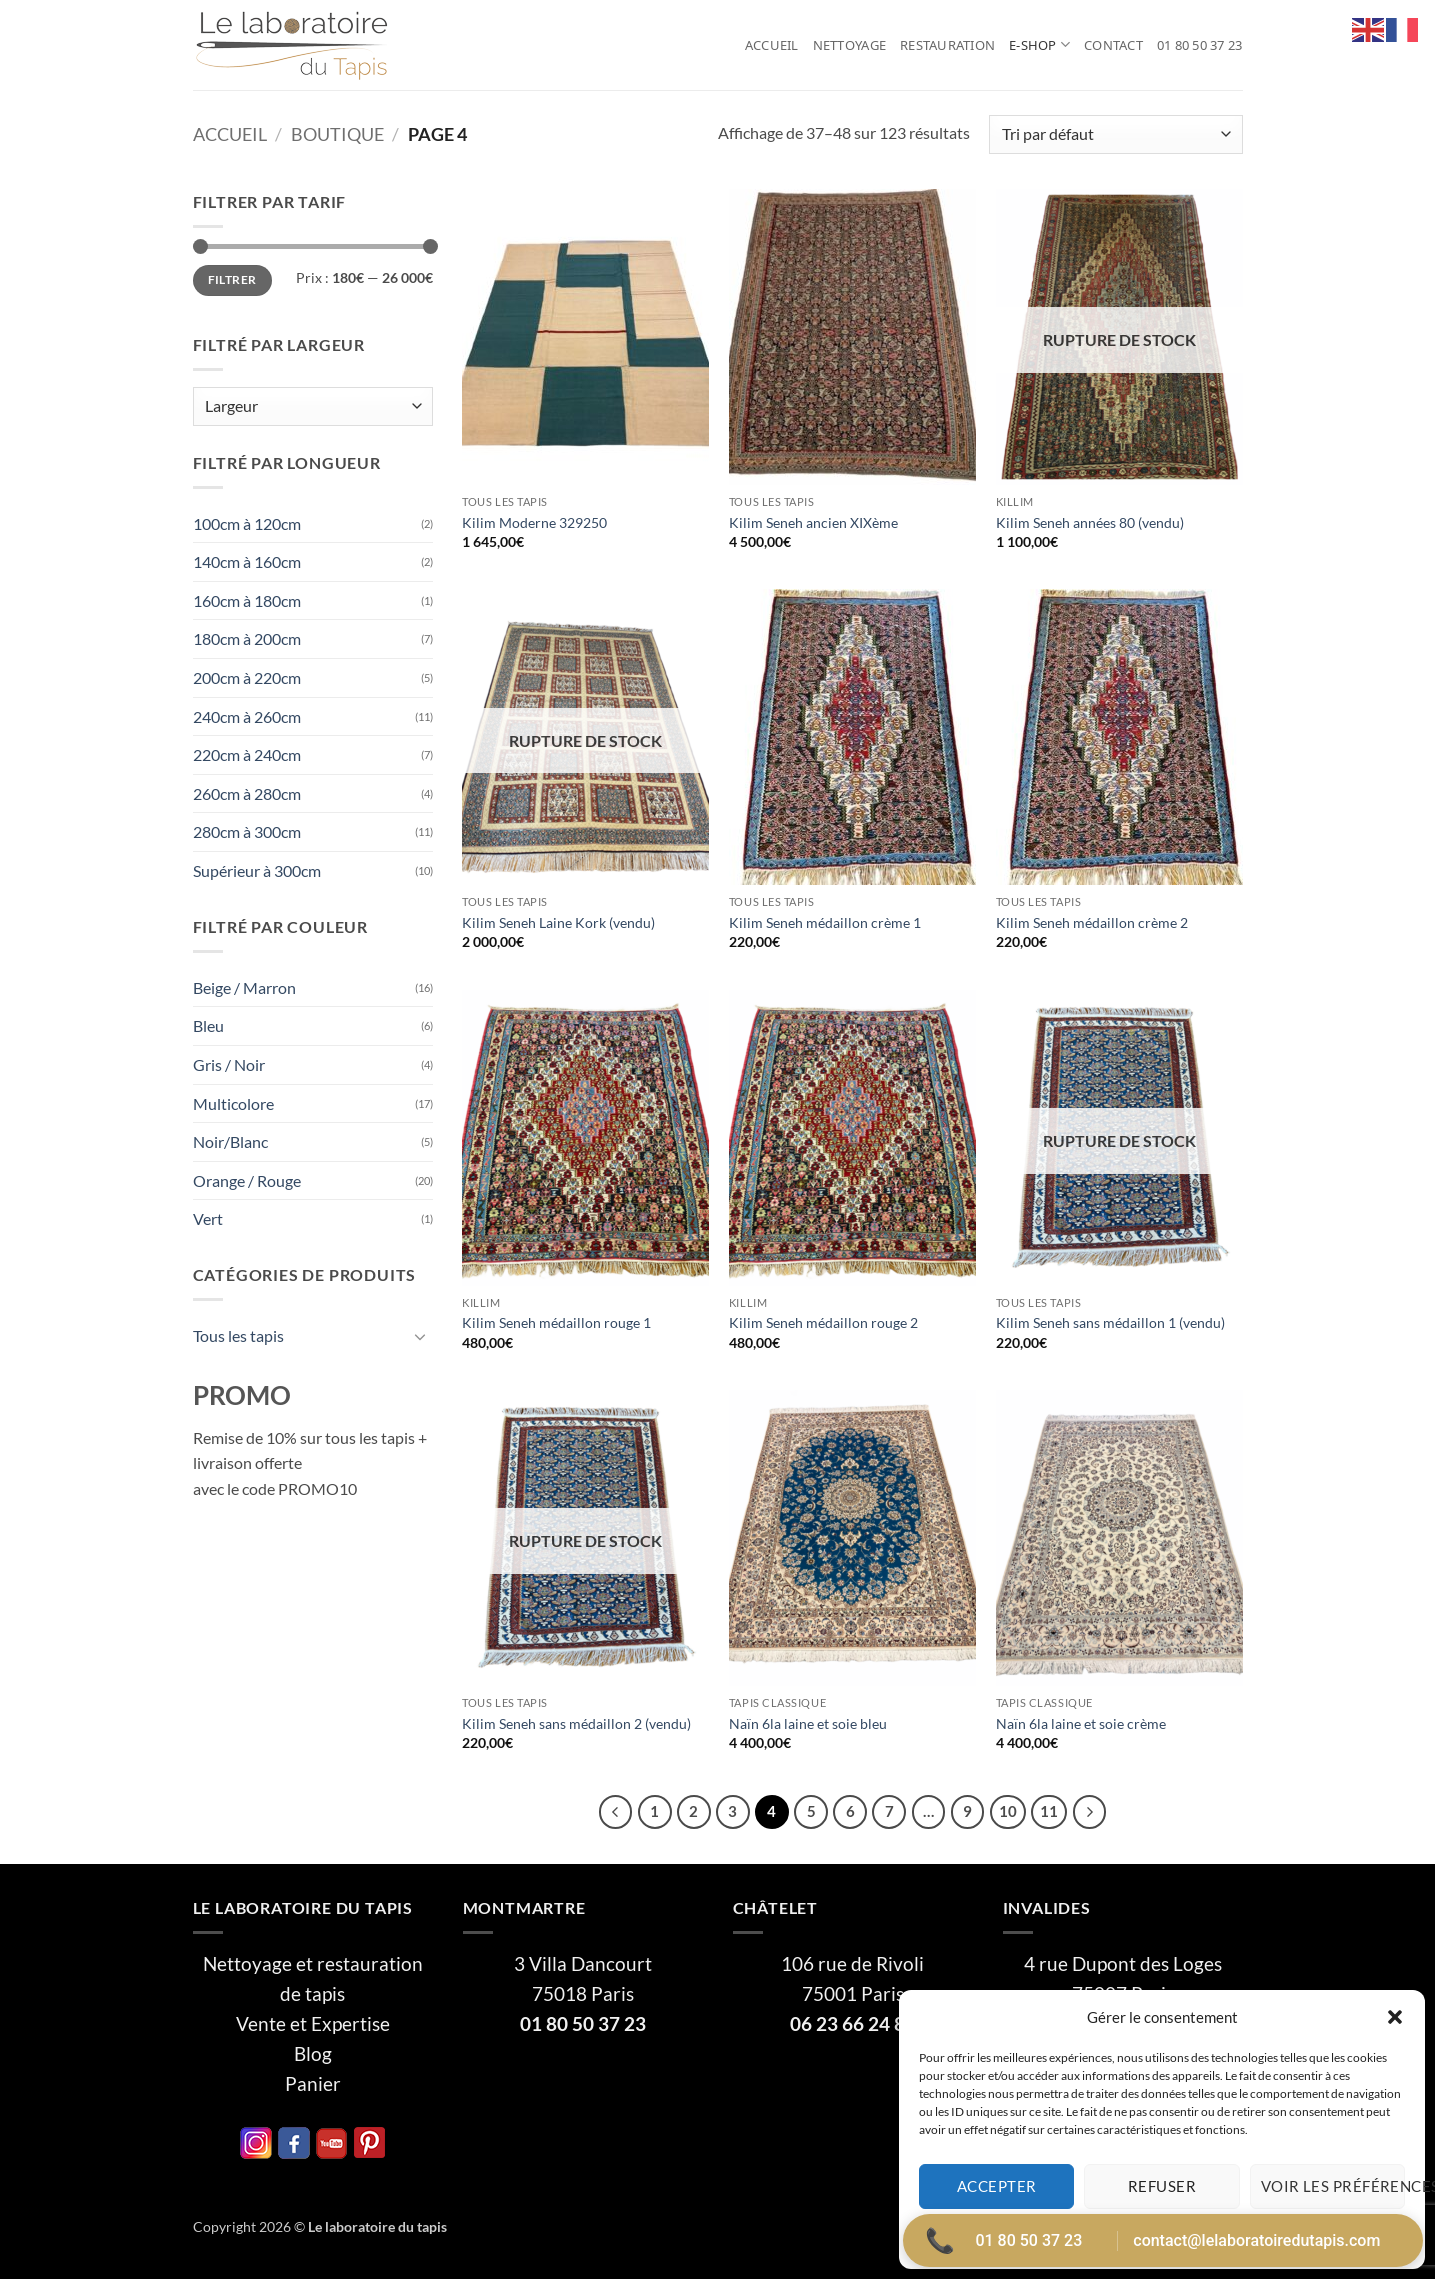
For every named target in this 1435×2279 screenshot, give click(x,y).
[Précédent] (616, 1812)
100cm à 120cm (247, 523)
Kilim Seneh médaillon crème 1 (825, 922)
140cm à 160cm (247, 561)
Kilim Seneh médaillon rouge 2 (823, 1322)
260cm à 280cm (247, 793)
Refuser (1162, 2186)
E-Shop (1039, 44)
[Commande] (1115, 134)
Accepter (997, 2186)
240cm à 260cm (247, 716)
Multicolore (233, 1103)
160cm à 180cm (247, 600)
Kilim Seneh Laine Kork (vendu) (558, 922)
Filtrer (232, 279)
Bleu (208, 1025)
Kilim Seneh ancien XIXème (813, 522)
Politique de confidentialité (1214, 2233)
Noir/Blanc (230, 1141)
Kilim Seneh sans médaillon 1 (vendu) (1110, 1322)
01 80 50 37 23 (1200, 45)
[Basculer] (421, 1336)
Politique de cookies (1082, 2233)
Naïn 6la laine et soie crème (1081, 1723)
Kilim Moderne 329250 (534, 522)
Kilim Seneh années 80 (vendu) (1090, 522)
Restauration (947, 45)
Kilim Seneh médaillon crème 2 (1092, 922)
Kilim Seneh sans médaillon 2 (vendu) (576, 1723)
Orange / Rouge (247, 1180)
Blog (313, 2054)
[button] (1395, 2017)
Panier (313, 2084)
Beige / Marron (244, 987)
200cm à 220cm (247, 677)
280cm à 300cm (247, 831)
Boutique (337, 134)
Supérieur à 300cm (257, 870)
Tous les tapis (238, 1335)
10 (1008, 1811)
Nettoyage (849, 45)
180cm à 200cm (247, 638)
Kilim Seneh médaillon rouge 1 (556, 1322)
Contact (1113, 45)
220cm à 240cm (247, 754)
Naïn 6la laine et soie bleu (808, 1723)
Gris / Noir (229, 1064)
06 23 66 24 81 (853, 2024)
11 (1049, 1811)
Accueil (772, 45)
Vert (208, 1218)
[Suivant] (1090, 1812)
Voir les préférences (1333, 2186)
